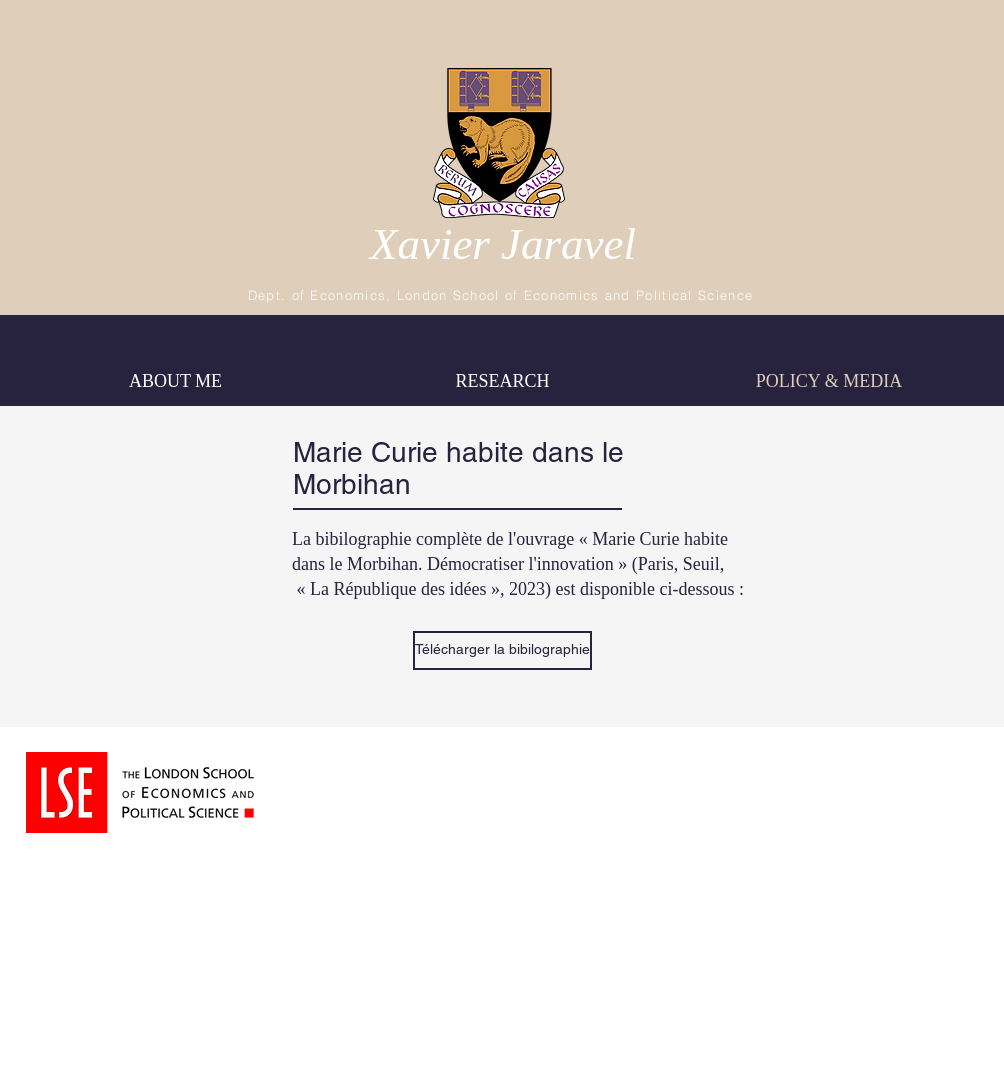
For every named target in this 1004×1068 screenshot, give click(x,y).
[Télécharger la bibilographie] (502, 650)
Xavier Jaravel (503, 244)
